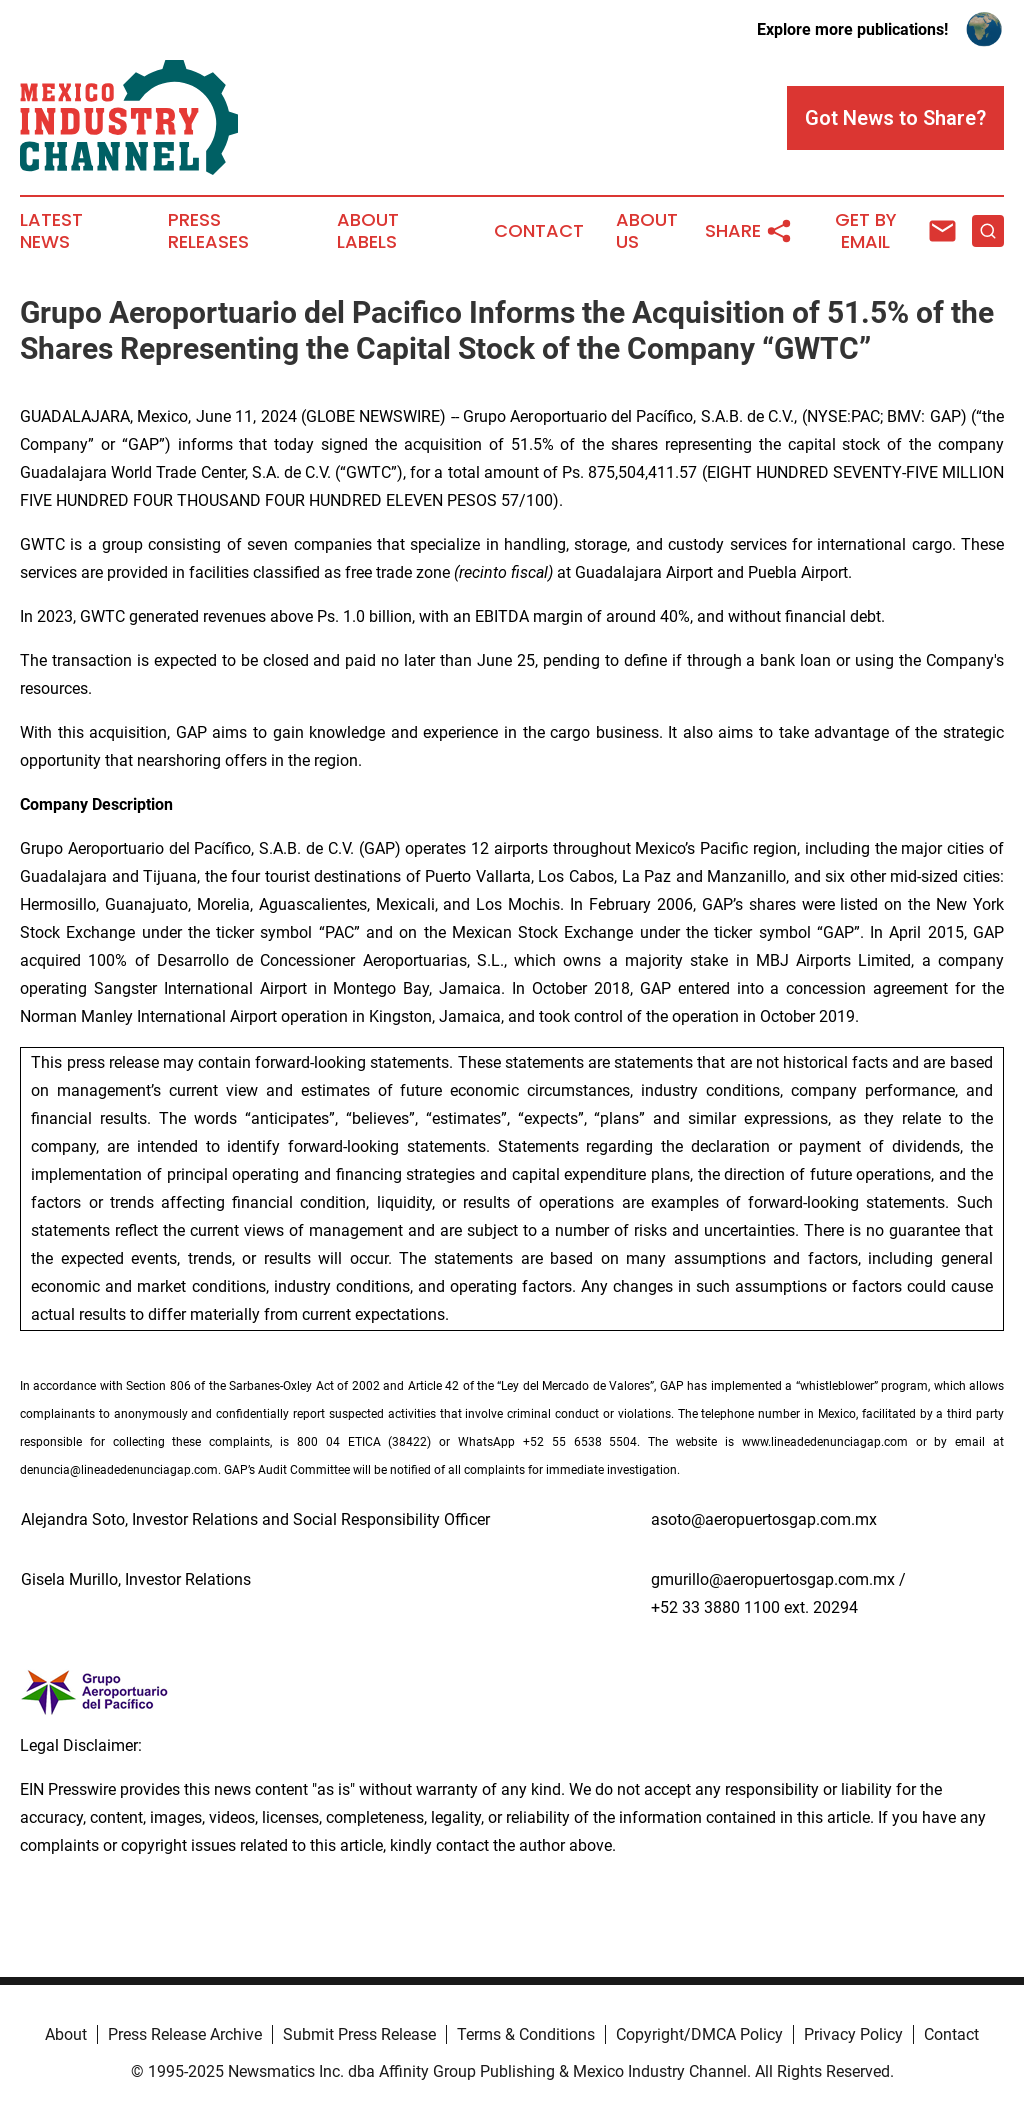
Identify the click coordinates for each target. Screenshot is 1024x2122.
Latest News (51, 231)
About (66, 2034)
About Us (647, 231)
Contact (539, 231)
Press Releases (208, 231)
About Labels (368, 231)
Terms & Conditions (526, 2034)
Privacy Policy (853, 2034)
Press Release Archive (185, 2034)
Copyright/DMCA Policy (699, 2034)
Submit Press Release (359, 2034)
